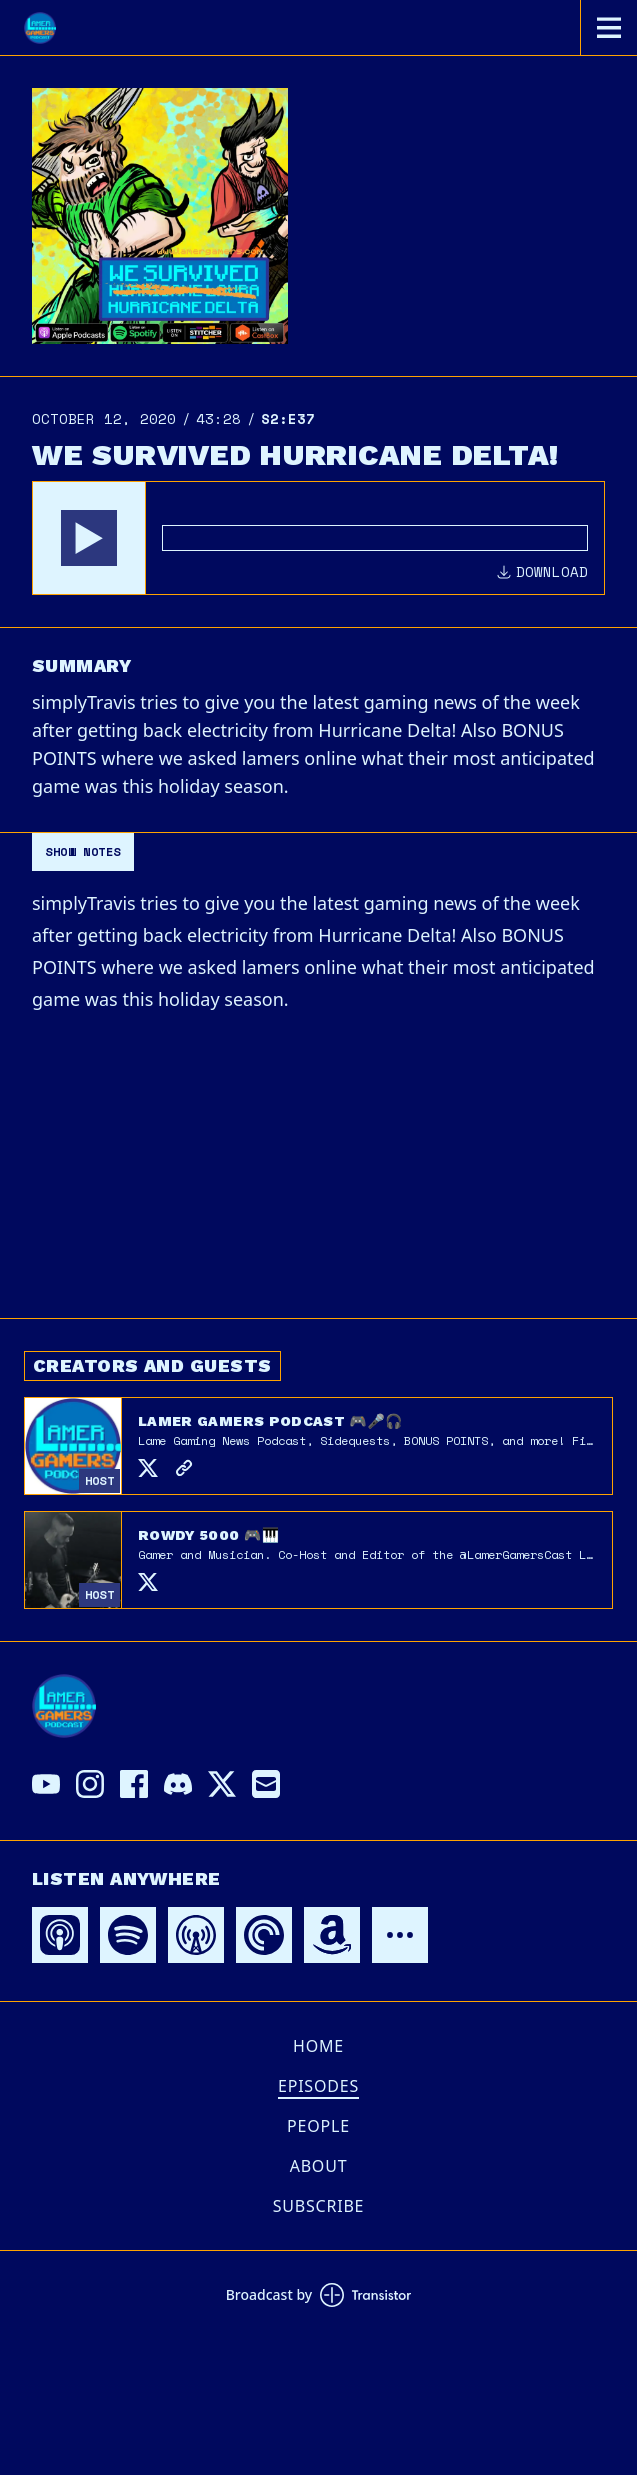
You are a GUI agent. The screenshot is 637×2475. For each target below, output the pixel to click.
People (318, 2126)
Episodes (318, 2086)
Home (318, 2046)
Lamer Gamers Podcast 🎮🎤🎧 (270, 1421)
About (319, 2166)
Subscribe (319, 2206)
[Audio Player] (318, 538)
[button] (89, 538)
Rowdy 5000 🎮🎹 (208, 1535)
